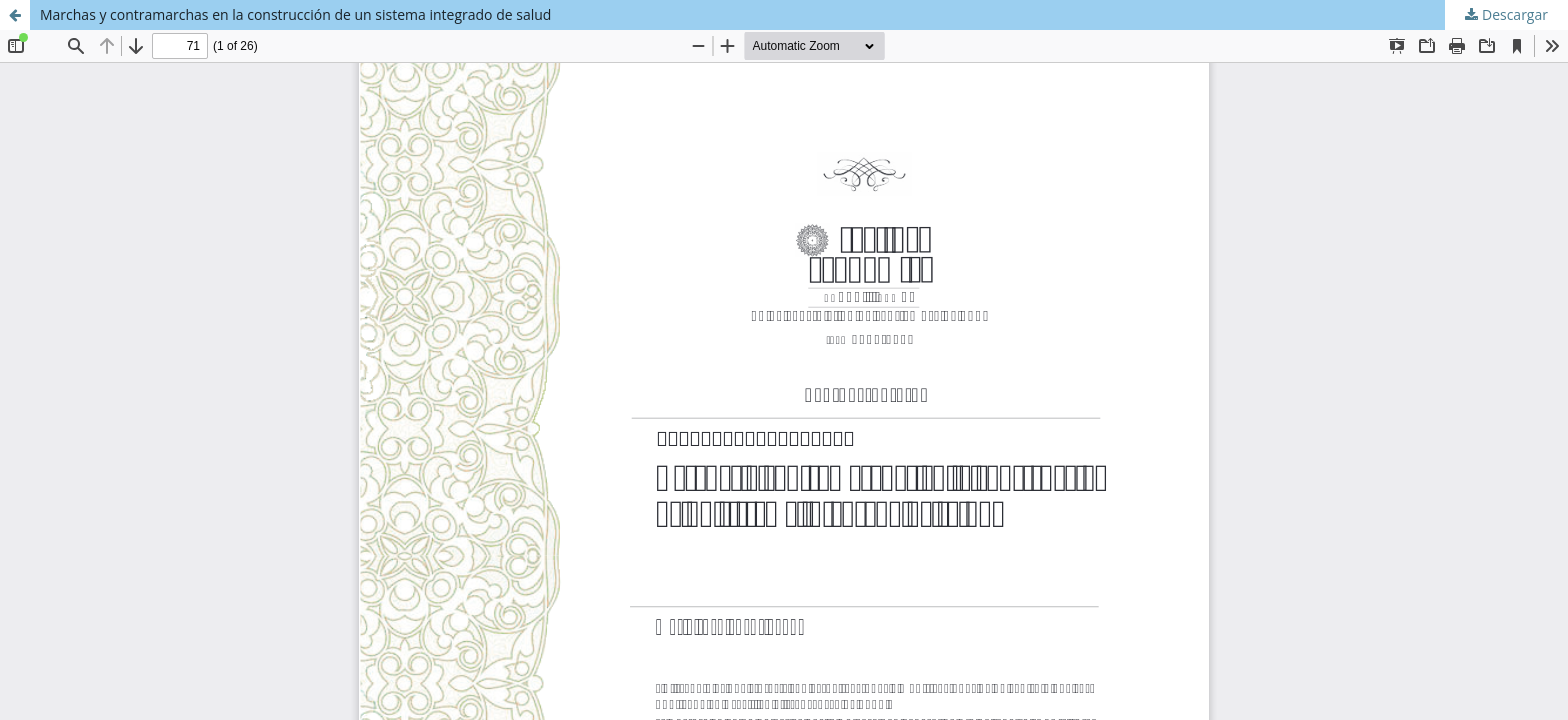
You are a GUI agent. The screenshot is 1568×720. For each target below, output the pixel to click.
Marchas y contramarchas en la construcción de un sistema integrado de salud (295, 14)
